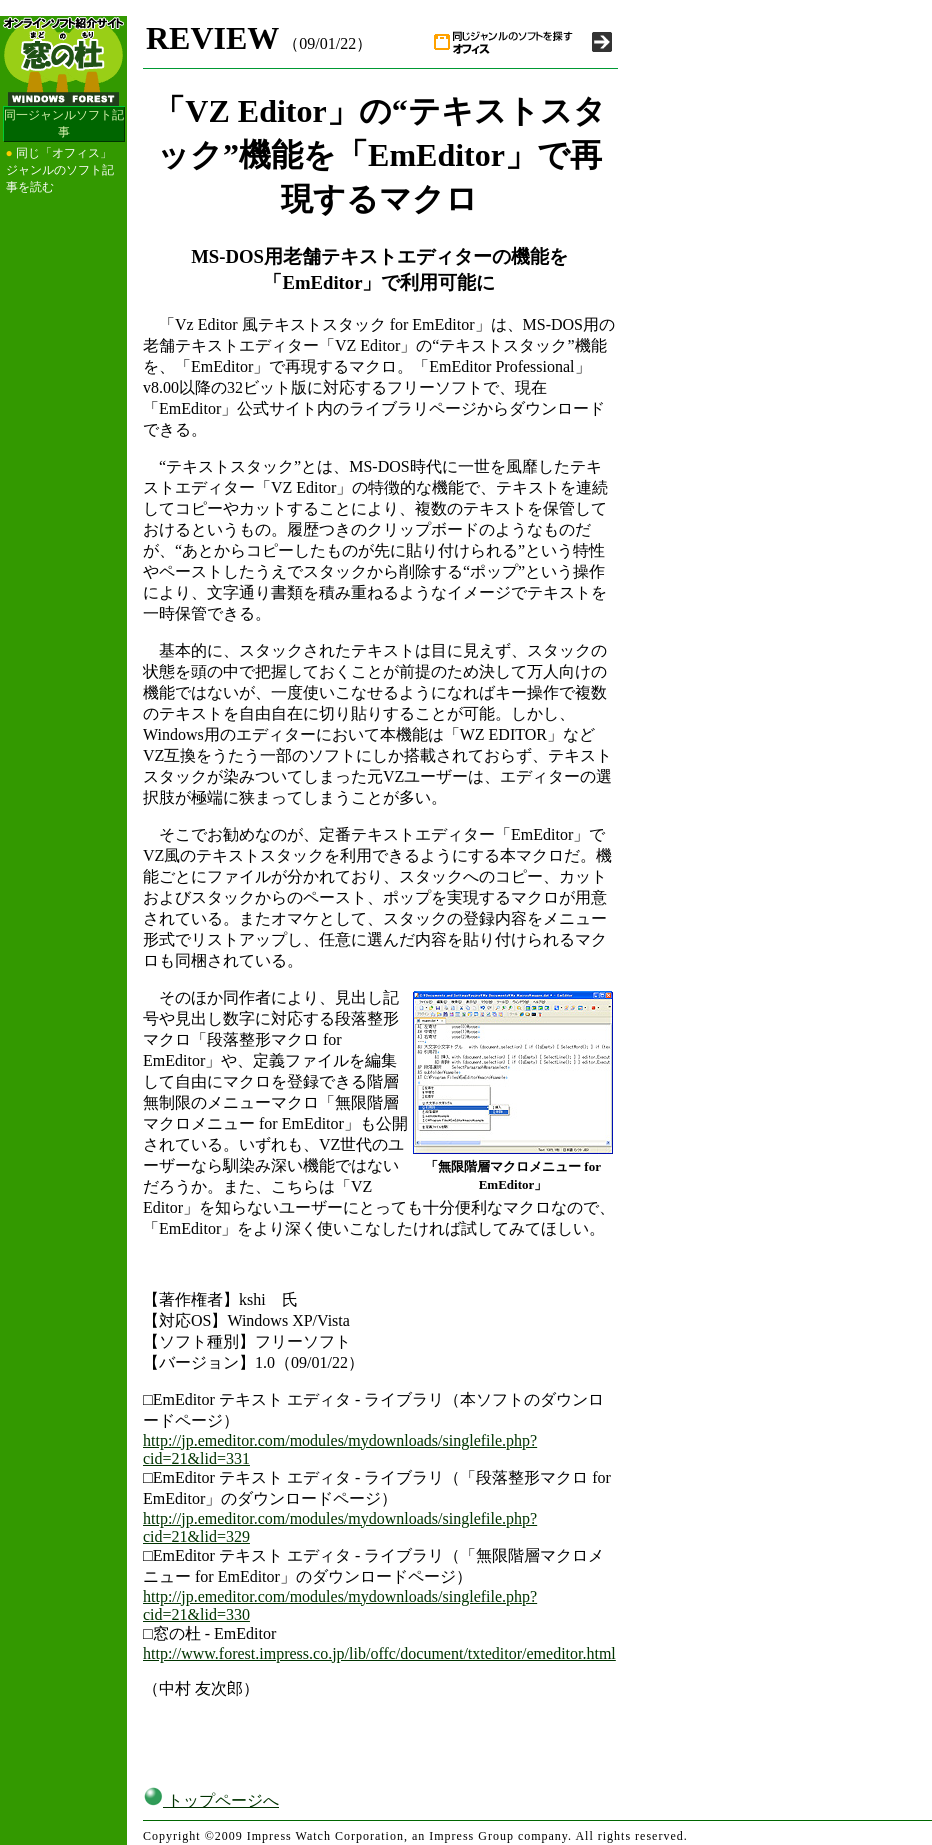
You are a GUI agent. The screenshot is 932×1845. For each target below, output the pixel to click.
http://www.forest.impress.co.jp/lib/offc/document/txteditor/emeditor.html (379, 1653)
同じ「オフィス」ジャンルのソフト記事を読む (60, 170)
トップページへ (211, 1800)
